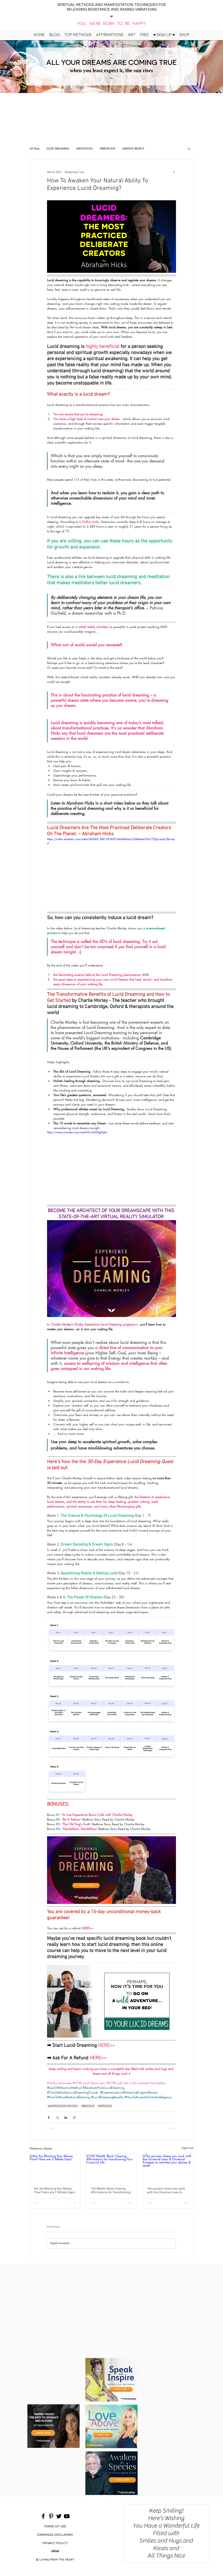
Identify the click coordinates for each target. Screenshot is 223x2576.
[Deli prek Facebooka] (48, 2117)
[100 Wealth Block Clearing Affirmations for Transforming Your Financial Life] (111, 2168)
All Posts (34, 148)
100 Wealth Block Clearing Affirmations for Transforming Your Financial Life (110, 2190)
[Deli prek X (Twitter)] (57, 2117)
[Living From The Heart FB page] (43, 2516)
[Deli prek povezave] (74, 2117)
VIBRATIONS (107, 148)
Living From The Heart (56, 2559)
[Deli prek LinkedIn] (65, 2117)
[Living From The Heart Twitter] (58, 2516)
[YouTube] (66, 2516)
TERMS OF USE (55, 2526)
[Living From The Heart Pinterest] (51, 2516)
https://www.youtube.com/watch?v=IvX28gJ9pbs (77, 1132)
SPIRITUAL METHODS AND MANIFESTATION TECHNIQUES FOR (111, 4)
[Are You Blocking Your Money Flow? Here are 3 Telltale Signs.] (55, 2168)
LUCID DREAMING (57, 148)
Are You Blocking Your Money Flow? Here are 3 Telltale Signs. (55, 2190)
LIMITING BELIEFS (133, 148)
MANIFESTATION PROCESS (63, 2105)
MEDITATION (84, 148)
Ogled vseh (187, 2147)
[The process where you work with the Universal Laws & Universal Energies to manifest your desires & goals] (168, 2168)
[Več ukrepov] (174, 172)
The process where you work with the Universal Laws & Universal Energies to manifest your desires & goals (167, 2190)
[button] (164, 34)
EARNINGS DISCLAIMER (55, 2534)
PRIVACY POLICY (55, 2543)
